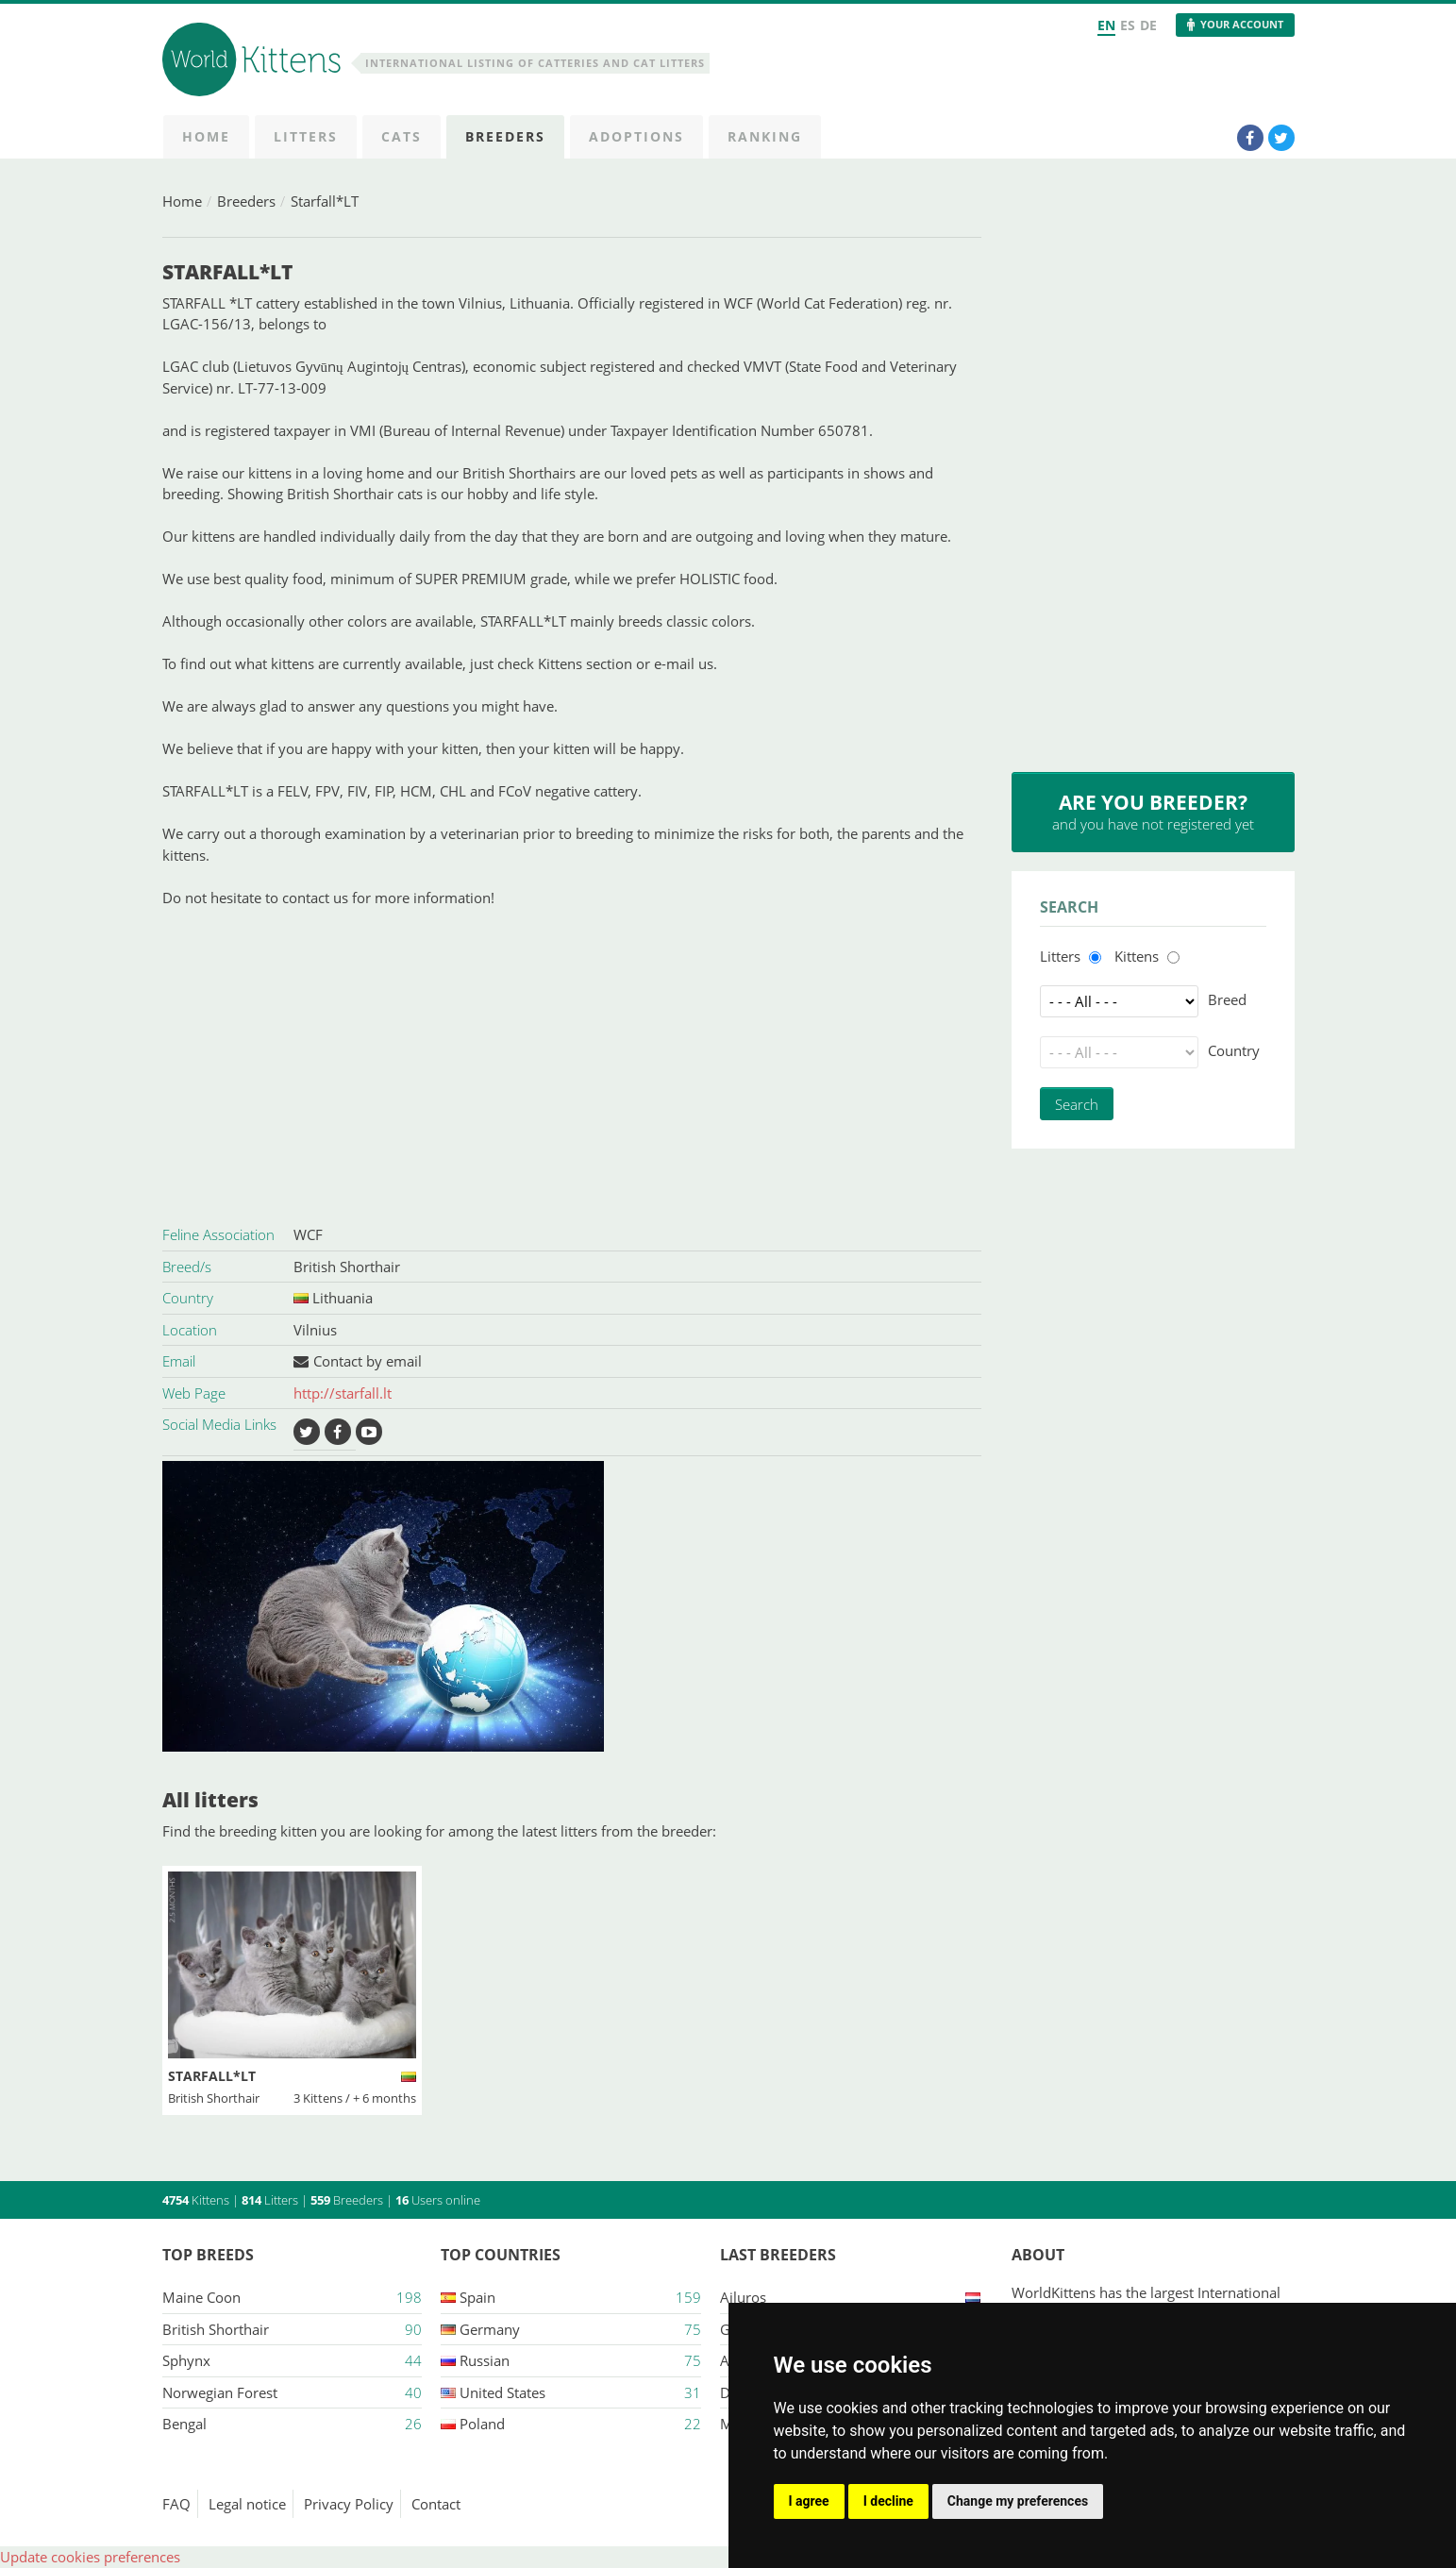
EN (1106, 25)
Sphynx (186, 2360)
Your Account (1241, 24)
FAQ (176, 2503)
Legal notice (247, 2503)
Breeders (246, 201)
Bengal (184, 2423)
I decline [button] (888, 2501)
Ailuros (743, 2297)
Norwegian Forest (219, 2392)
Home (182, 201)
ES (1127, 25)
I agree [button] (809, 2501)
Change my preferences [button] (1017, 2501)
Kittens (1136, 956)
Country (1234, 1050)
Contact (435, 2503)
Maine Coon (201, 2297)
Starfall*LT (325, 201)
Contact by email (367, 1360)
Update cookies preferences (90, 2556)
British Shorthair (346, 1266)
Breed (1227, 999)
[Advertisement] (571, 1064)
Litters (1060, 956)
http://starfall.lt (342, 1393)
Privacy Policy (348, 2503)
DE (1148, 25)
